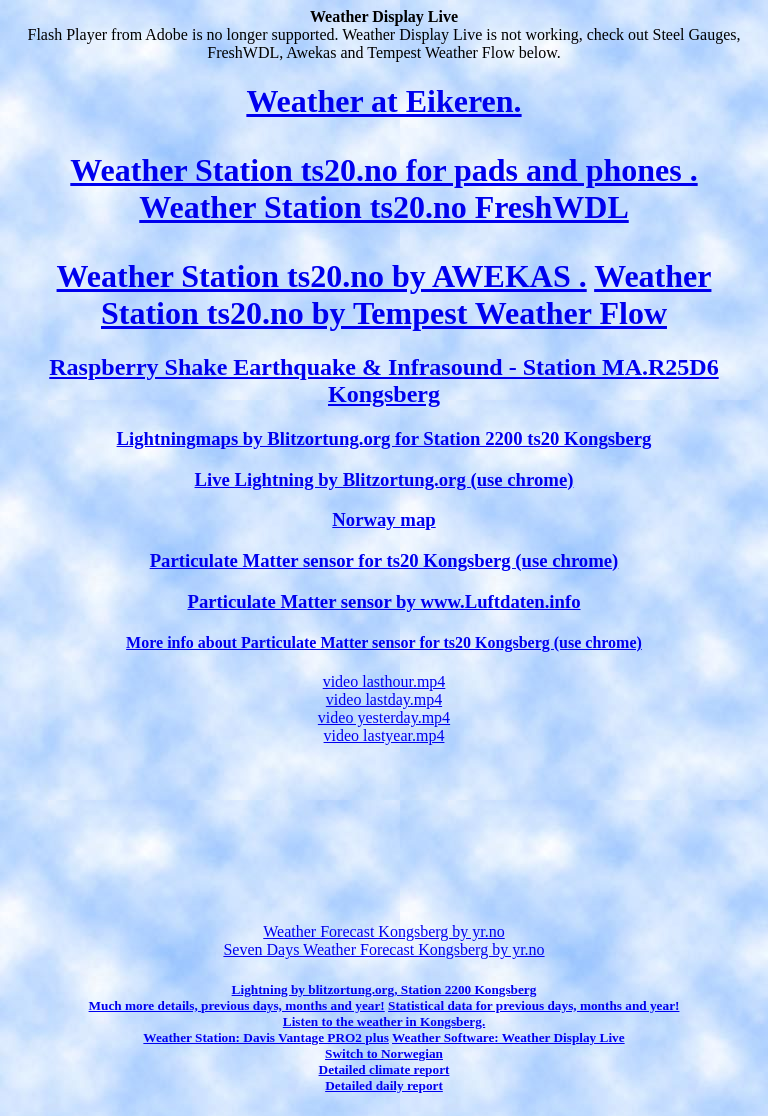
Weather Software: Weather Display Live (508, 1037)
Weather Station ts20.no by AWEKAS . (322, 276)
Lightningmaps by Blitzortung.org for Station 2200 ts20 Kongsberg (384, 438)
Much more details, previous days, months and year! (237, 1005)
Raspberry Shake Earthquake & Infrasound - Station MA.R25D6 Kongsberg (383, 380)
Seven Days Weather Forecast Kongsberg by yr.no (383, 949)
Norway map (383, 519)
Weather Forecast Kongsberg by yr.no (383, 931)
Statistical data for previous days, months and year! (533, 1005)
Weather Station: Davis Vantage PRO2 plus (266, 1037)
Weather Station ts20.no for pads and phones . (383, 170)
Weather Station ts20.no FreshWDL (384, 207)
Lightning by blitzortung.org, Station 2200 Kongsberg (384, 989)
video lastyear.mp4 (384, 735)
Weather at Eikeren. (383, 101)
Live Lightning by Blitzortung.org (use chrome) (384, 479)
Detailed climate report (384, 1069)
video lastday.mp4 (384, 699)
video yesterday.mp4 (384, 717)
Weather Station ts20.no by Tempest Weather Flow (406, 294)
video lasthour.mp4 (384, 681)
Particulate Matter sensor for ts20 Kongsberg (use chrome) (384, 560)
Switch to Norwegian (384, 1053)
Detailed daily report (384, 1085)
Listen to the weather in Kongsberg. (384, 1021)
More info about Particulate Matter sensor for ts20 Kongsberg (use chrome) (384, 642)
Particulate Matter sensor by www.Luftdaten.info (383, 601)
